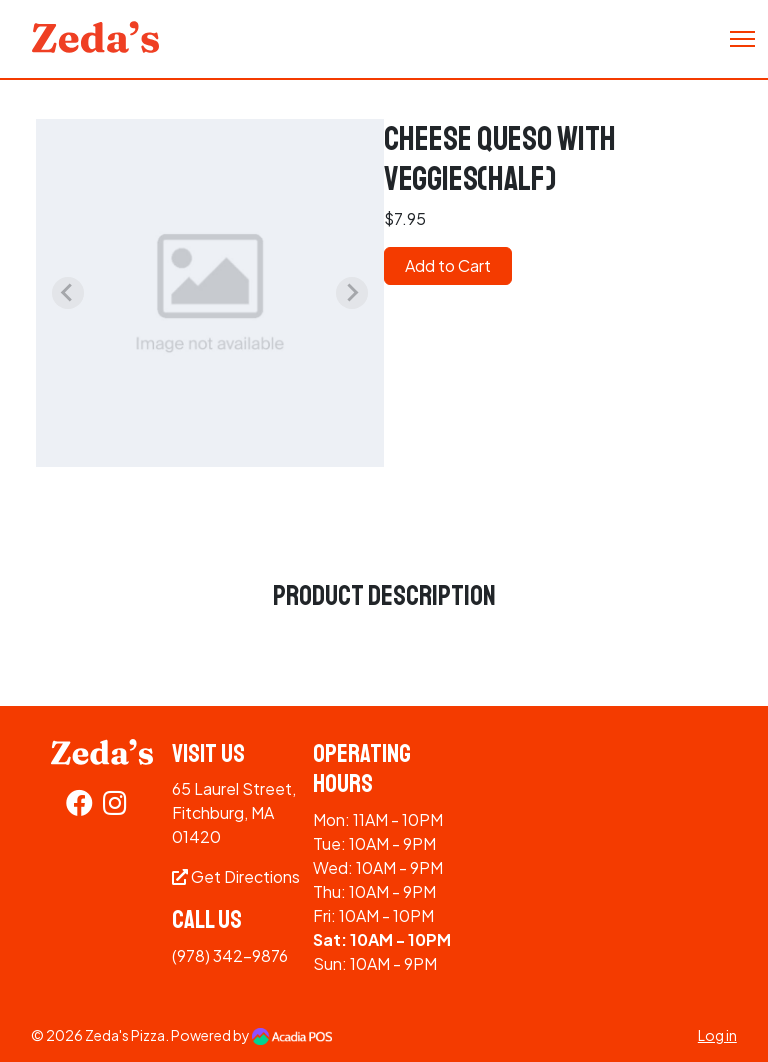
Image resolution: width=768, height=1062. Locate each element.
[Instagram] (115, 806)
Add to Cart (448, 265)
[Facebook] (79, 806)
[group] (210, 293)
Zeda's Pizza (125, 1035)
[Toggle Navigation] (742, 39)
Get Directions (236, 876)
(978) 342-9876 (230, 955)
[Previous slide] (68, 293)
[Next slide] (352, 293)
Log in (717, 1035)
